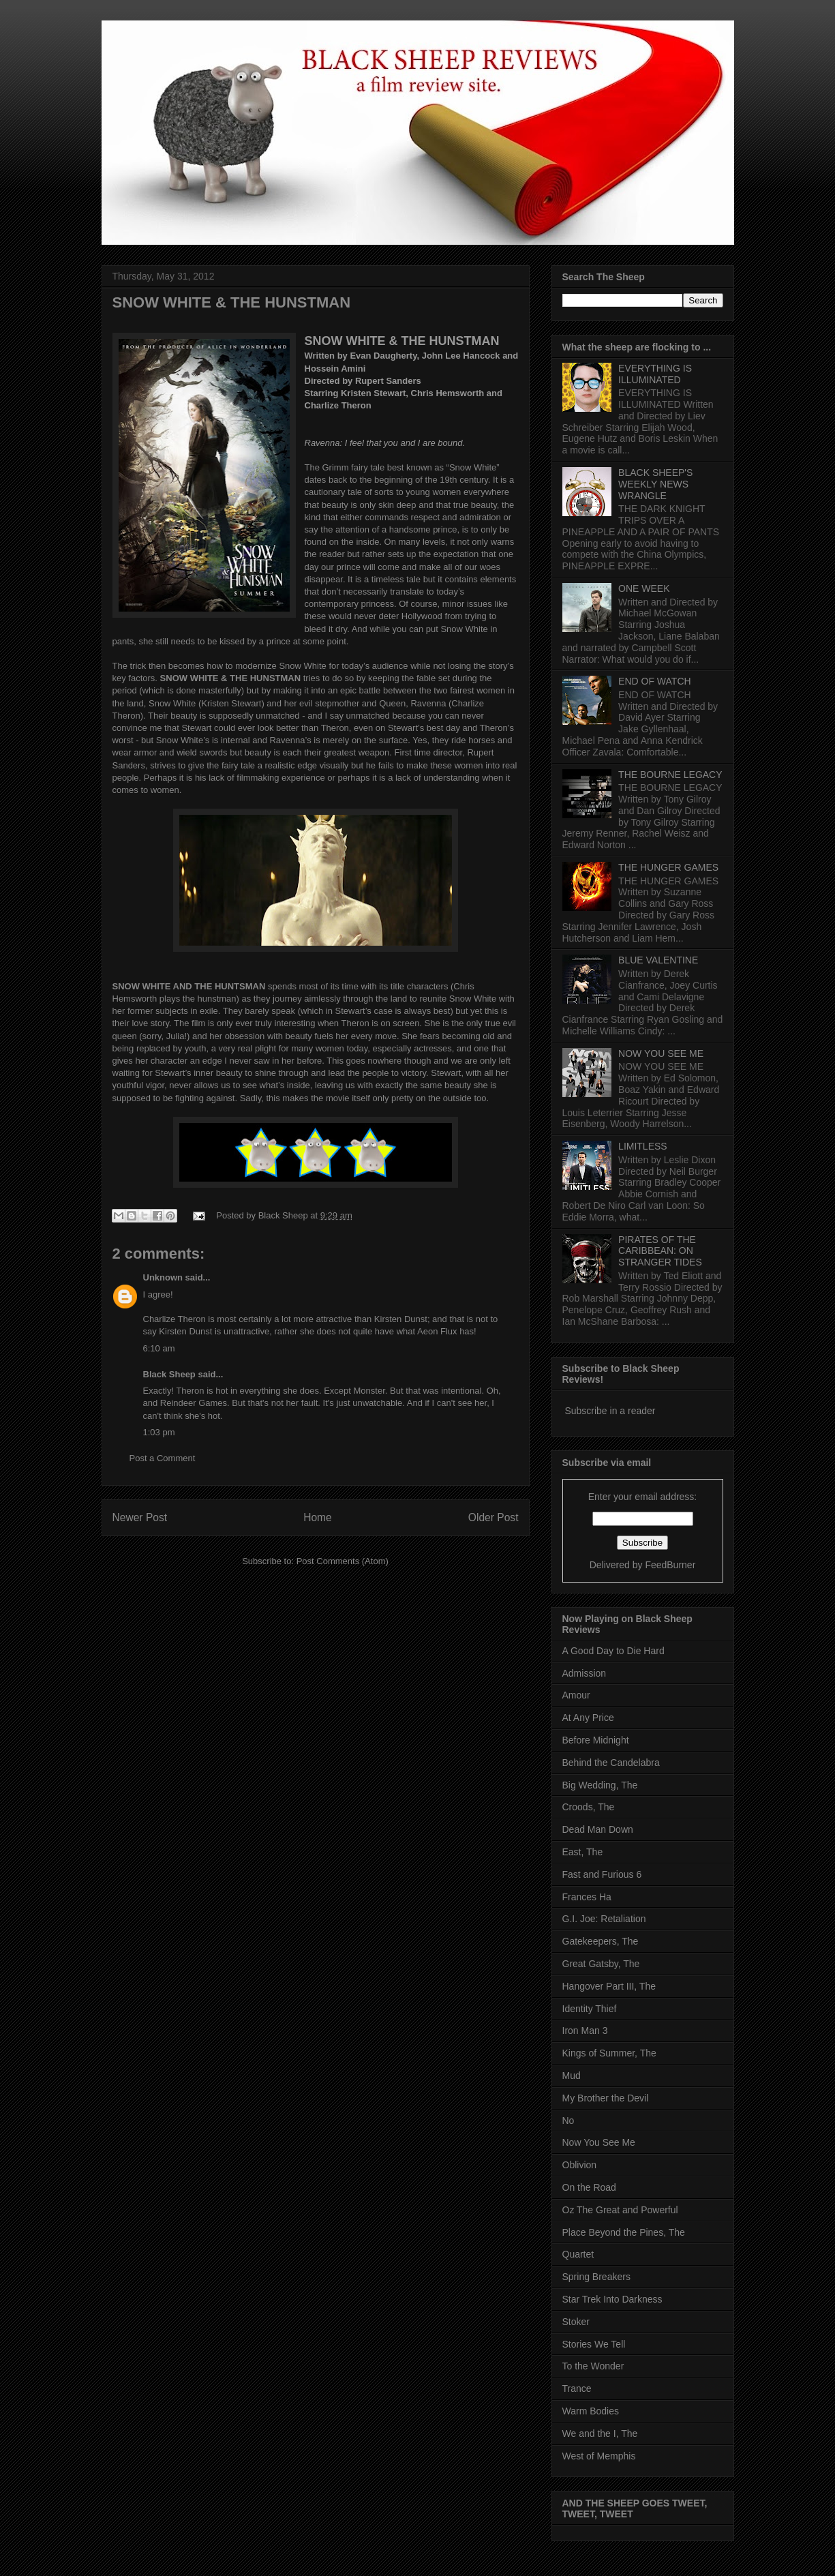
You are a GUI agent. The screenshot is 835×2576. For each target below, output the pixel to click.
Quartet (578, 2254)
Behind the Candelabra (611, 1762)
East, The (582, 1851)
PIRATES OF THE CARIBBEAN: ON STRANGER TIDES (660, 1251)
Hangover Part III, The (609, 1986)
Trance (577, 2388)
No (568, 2120)
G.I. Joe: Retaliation (604, 1918)
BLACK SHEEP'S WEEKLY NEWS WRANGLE (655, 484)
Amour (576, 1695)
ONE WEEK (643, 588)
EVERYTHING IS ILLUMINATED (655, 374)
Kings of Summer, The (609, 2053)
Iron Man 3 (585, 2030)
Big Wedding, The (600, 1785)
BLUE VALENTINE (658, 960)
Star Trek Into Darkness (612, 2299)
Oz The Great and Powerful (620, 2209)
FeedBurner (670, 1564)
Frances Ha (586, 1896)
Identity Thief (589, 2008)
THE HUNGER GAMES (668, 867)
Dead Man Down (597, 1829)
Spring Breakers (596, 2276)
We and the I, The (600, 2433)
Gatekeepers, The (600, 1941)
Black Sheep (284, 1215)
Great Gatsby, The (601, 1963)
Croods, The (588, 1806)
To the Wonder (593, 2366)
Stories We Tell (594, 2344)
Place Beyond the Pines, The (623, 2232)
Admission (584, 1673)
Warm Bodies (591, 2411)
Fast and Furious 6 (602, 1874)
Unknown (163, 1277)
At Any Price (588, 1717)
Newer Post (140, 1517)
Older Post (493, 1517)
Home (317, 1517)
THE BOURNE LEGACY (670, 774)
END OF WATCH (654, 681)
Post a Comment (163, 1458)
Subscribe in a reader (609, 1410)
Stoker (576, 2321)
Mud (571, 2075)
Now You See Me (598, 2142)
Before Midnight (595, 1740)
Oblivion (579, 2164)
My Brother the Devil (605, 2098)
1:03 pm (159, 1432)
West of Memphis (599, 2456)
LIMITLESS (642, 1146)
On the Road (589, 2187)
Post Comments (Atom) (343, 1561)
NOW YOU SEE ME (660, 1053)
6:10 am (159, 1348)
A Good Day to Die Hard (613, 1650)
